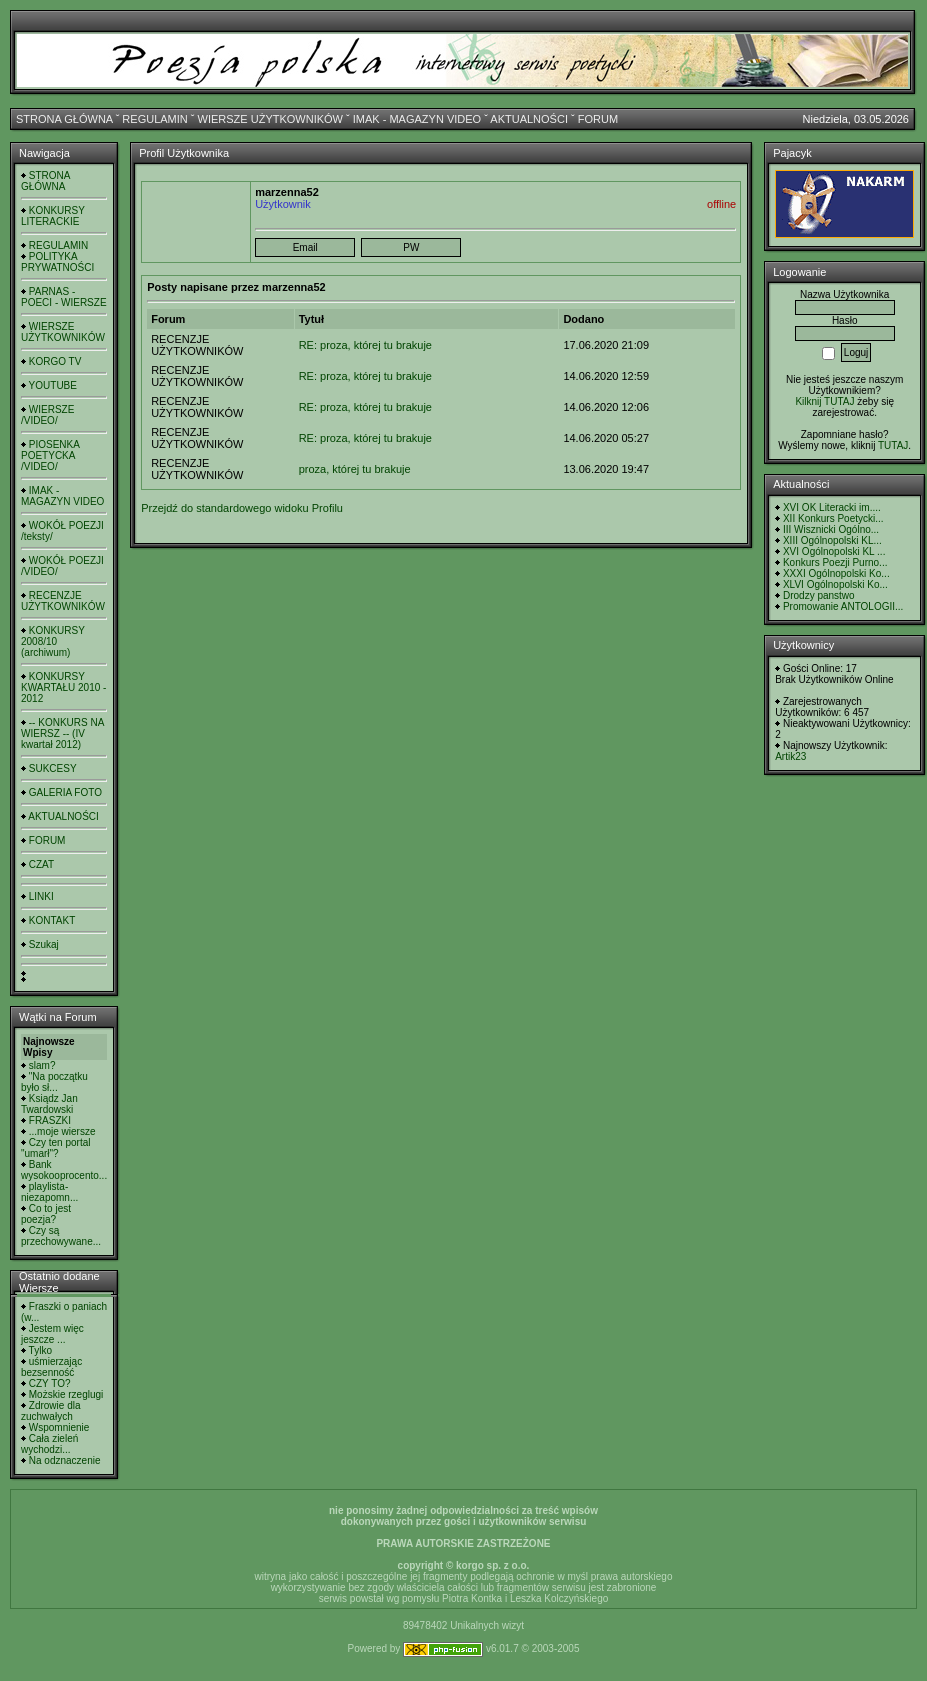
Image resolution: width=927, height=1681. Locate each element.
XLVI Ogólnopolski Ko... (835, 584)
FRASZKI (50, 1120)
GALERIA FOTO (65, 792)
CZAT (41, 864)
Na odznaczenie (65, 1460)
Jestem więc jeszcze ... (52, 1334)
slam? (42, 1065)
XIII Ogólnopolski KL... (832, 540)
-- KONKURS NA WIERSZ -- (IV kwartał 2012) (62, 733)
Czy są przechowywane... (61, 1236)
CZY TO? (50, 1383)
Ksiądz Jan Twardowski (49, 1104)
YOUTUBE (53, 385)
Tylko (40, 1350)
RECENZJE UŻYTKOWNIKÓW (63, 601)
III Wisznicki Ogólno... (831, 529)
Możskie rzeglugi (66, 1394)
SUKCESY (53, 768)
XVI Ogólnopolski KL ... (834, 551)
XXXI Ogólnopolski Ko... (836, 573)
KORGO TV (55, 361)
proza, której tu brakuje (355, 469)
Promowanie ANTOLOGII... (843, 606)
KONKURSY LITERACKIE (53, 216)
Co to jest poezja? (46, 1214)
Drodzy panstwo (819, 595)
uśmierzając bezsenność (51, 1367)
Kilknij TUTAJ (824, 401)
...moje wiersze (62, 1131)
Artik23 (790, 756)
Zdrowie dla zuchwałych (50, 1411)
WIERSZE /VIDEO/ (47, 415)
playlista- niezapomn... (49, 1192)
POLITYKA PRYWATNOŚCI (57, 262)
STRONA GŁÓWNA (64, 119)
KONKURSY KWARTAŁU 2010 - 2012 (63, 687)
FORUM (598, 119)
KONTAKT (52, 920)
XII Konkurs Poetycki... (833, 518)
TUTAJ (893, 445)
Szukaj (44, 944)
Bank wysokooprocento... (64, 1170)
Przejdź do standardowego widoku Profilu (242, 508)
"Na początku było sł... (54, 1082)
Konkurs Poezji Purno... (835, 562)
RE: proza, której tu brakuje (365, 345)
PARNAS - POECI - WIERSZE (64, 297)
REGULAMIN (154, 119)
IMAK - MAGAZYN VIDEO (417, 119)
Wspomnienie (59, 1427)
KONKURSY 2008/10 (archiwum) (53, 641)
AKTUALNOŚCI (529, 119)
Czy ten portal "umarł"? (55, 1148)
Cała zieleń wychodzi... (49, 1444)
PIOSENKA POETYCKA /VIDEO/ (50, 455)
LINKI (41, 896)
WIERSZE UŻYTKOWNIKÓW (270, 119)
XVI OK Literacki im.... (832, 507)
